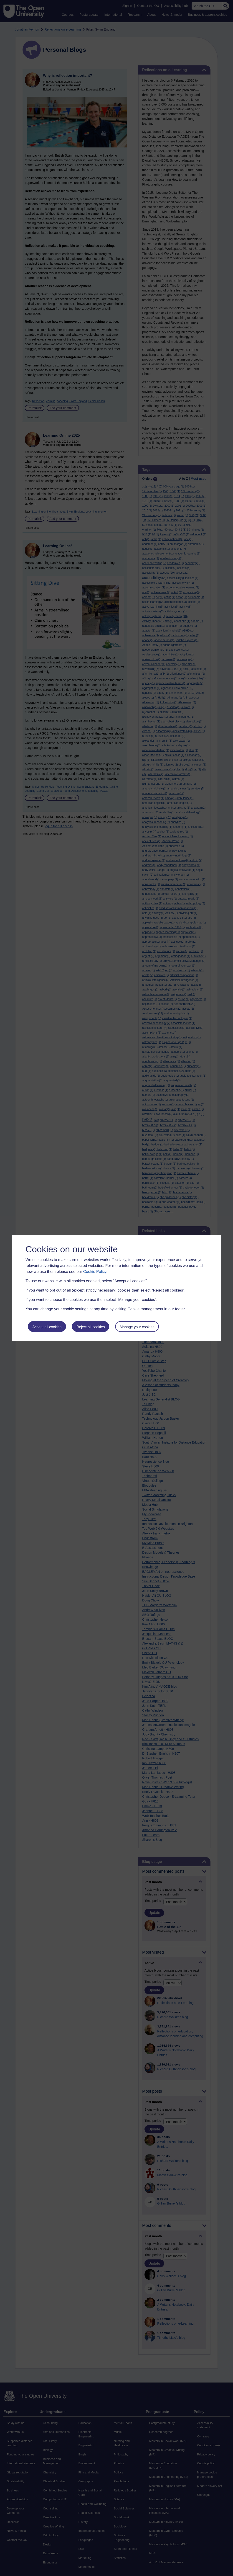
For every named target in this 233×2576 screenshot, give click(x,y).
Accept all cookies (46, 1327)
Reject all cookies (90, 1327)
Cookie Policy (94, 1271)
